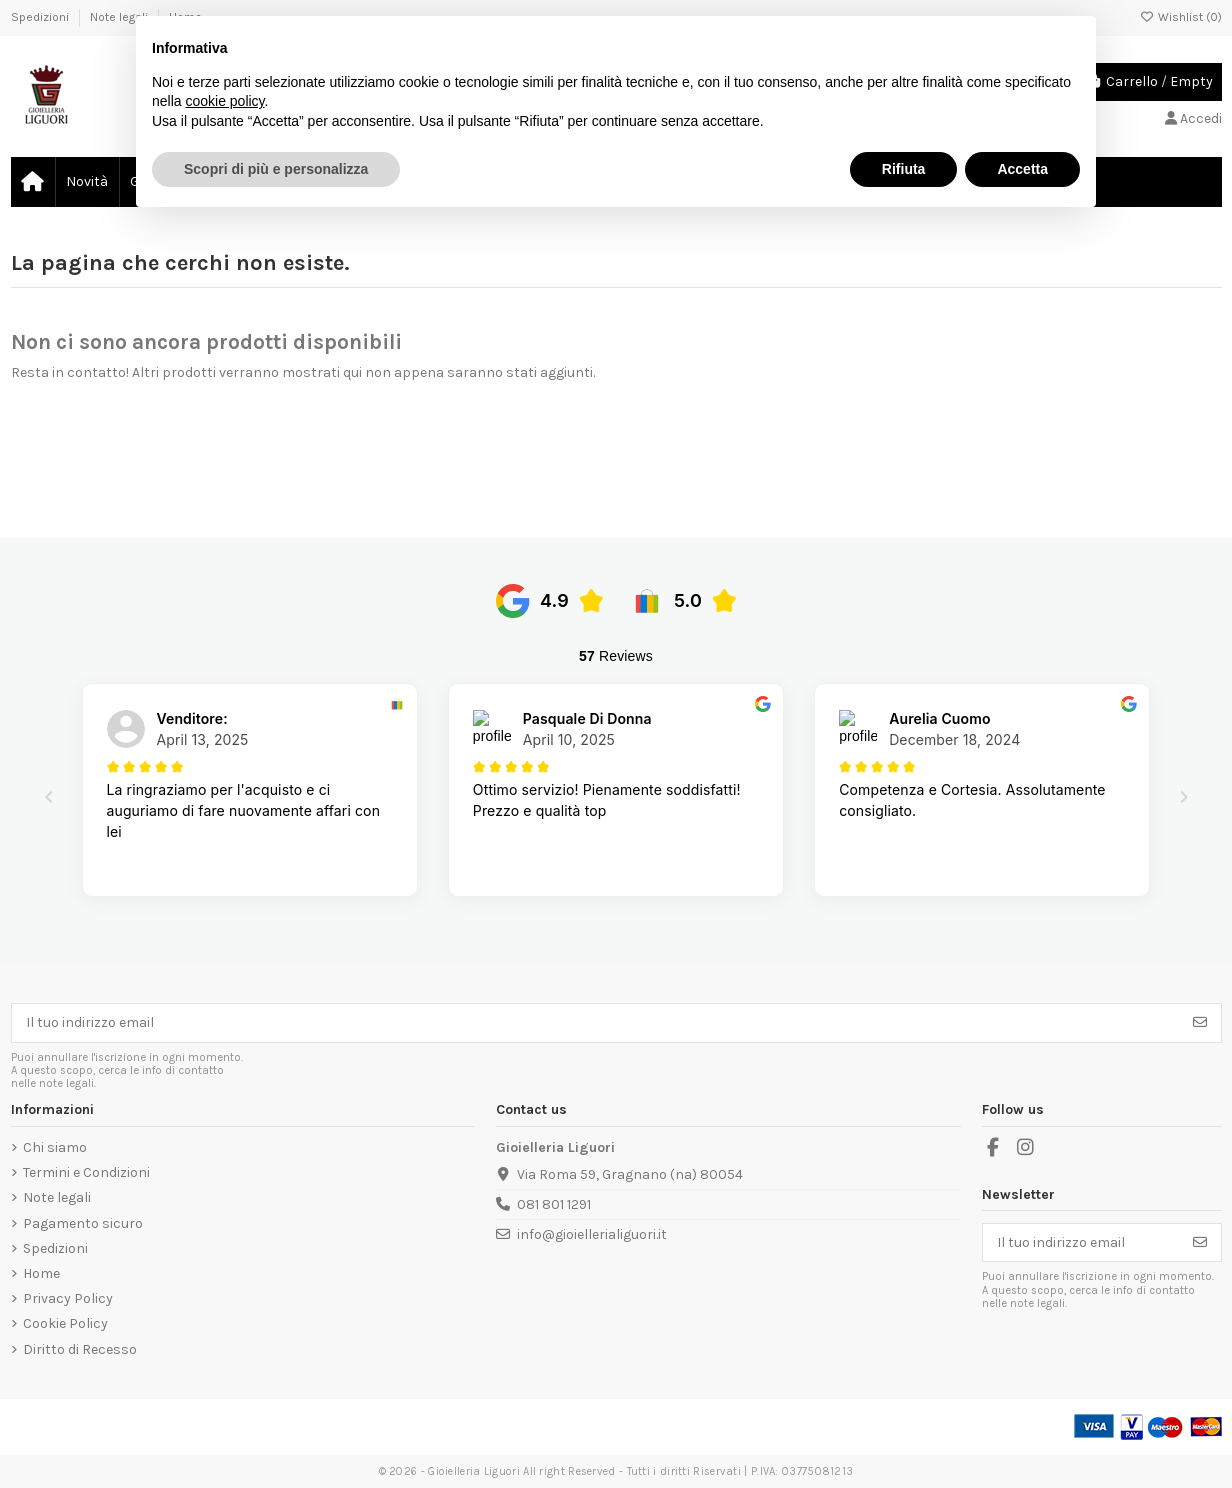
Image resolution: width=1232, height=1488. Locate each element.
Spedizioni (41, 17)
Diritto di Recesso (80, 1349)
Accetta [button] (1022, 169)
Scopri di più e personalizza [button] (276, 169)
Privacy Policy (68, 1298)
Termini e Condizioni (86, 1172)
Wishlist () (1181, 17)
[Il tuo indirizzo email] (596, 1023)
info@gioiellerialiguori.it (592, 1234)
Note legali (57, 1197)
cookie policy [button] (224, 101)
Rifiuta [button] (904, 169)
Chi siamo (55, 1147)
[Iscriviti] (1200, 1023)
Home (41, 1273)
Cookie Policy (65, 1323)
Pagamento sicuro (83, 1223)
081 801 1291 (554, 1204)
